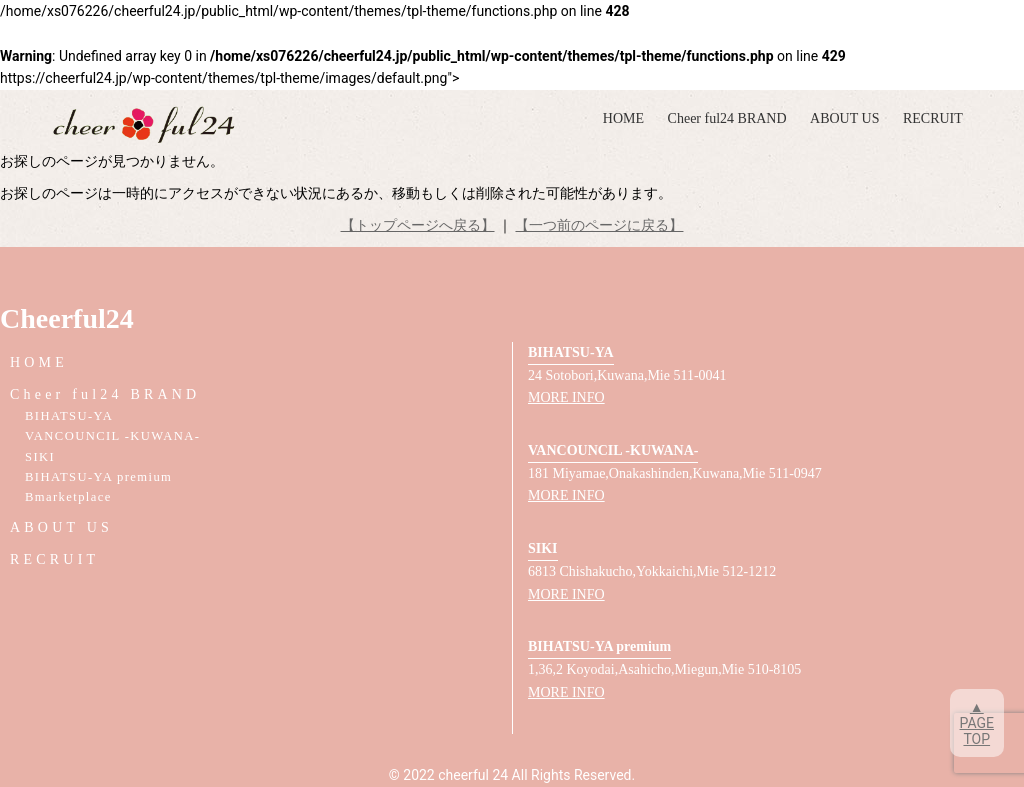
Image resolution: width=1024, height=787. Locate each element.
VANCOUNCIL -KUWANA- (112, 436)
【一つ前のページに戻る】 (599, 225)
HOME (623, 118)
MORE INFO (566, 397)
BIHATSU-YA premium (98, 477)
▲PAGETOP (977, 723)
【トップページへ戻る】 (418, 225)
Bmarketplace (68, 497)
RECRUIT (933, 118)
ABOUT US (844, 118)
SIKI (40, 457)
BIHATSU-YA (69, 416)
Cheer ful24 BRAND (727, 118)
